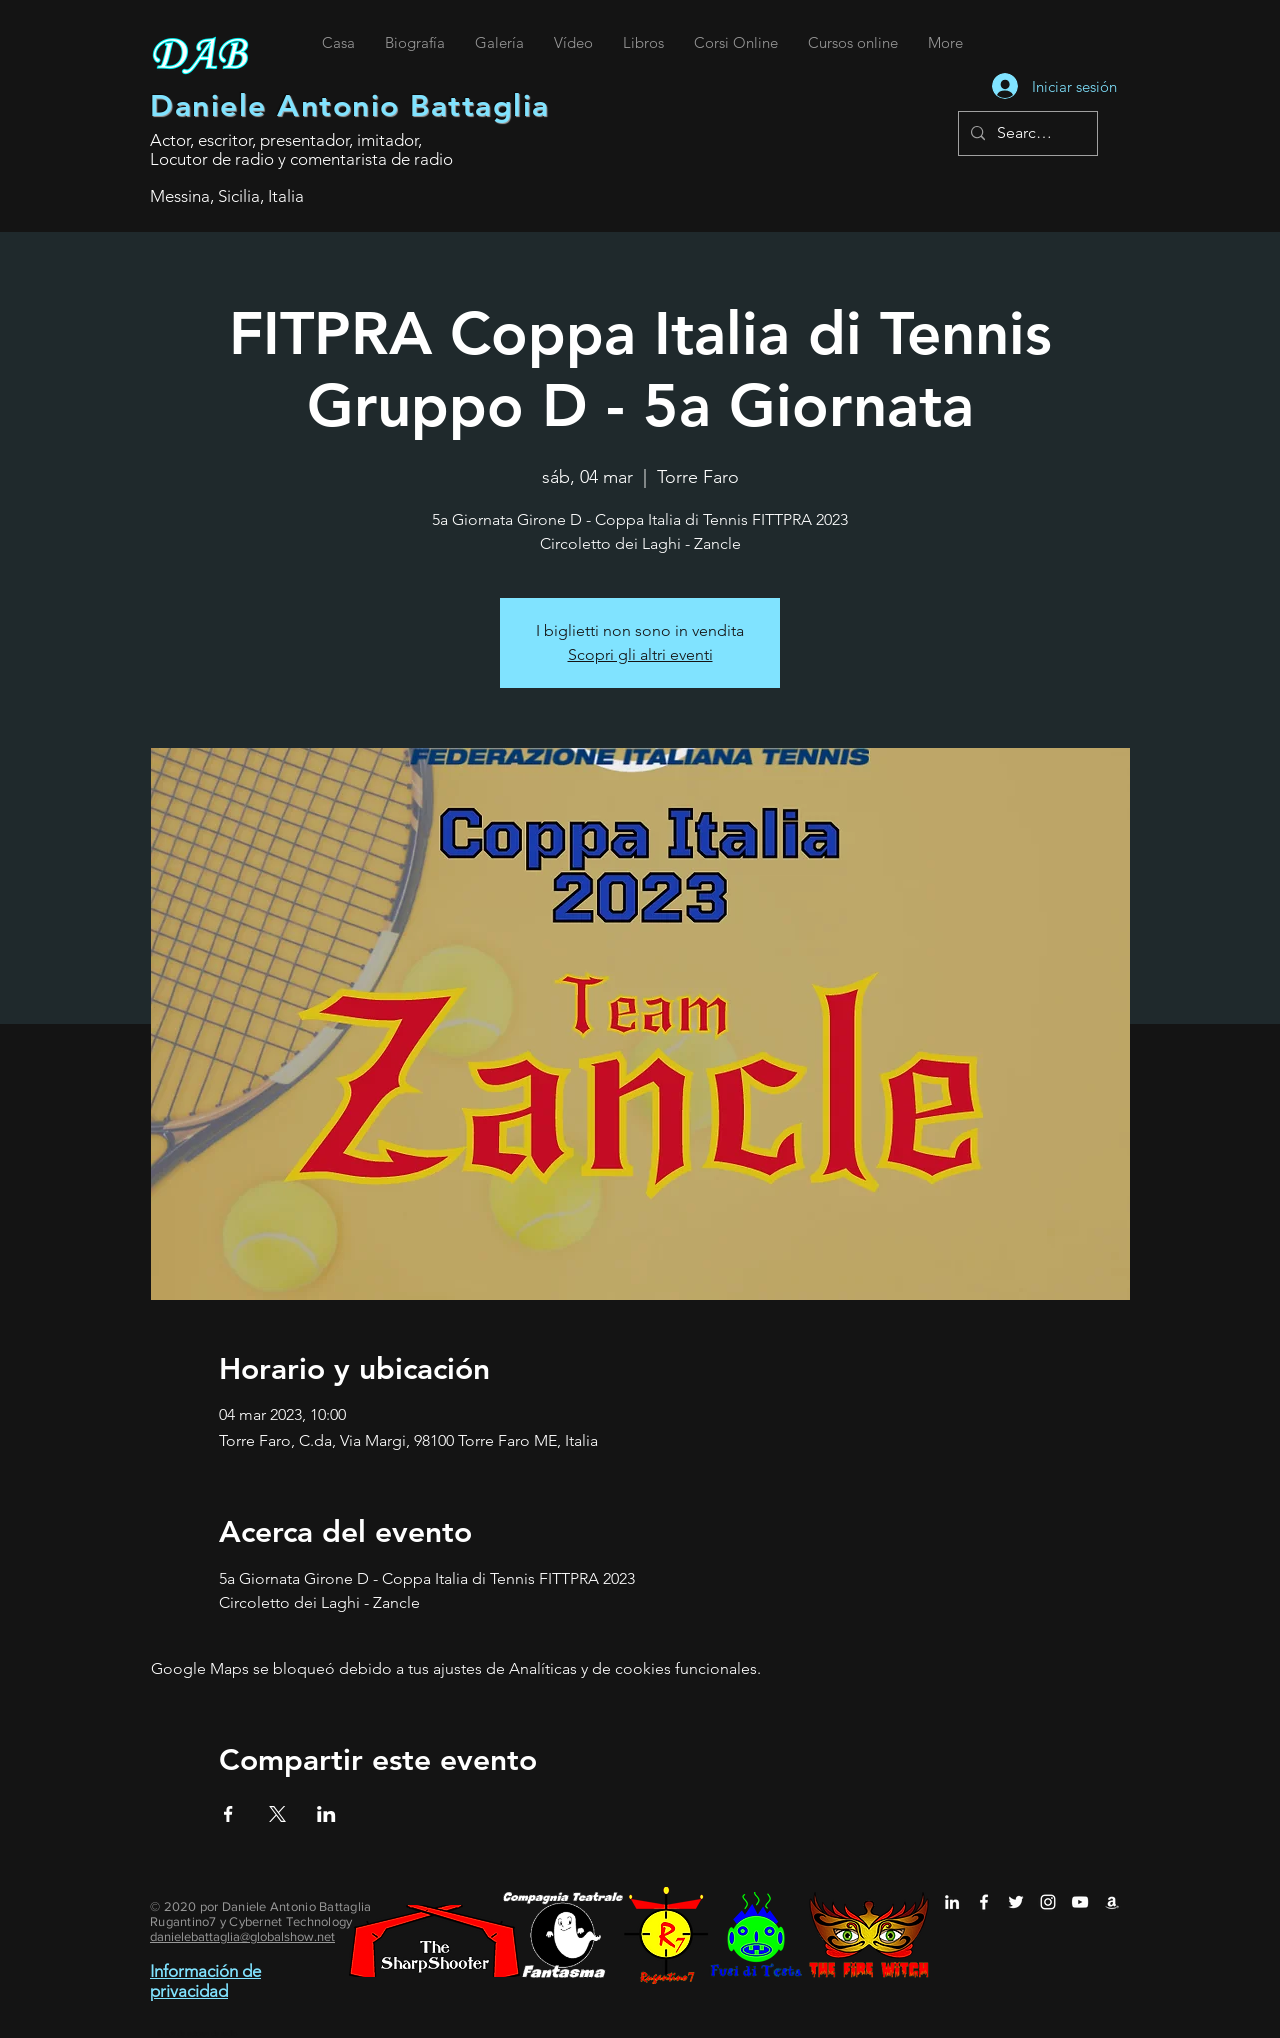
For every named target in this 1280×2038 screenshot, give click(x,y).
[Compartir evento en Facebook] (228, 1814)
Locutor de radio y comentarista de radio (301, 159)
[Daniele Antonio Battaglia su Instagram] (1048, 1902)
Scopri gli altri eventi (640, 654)
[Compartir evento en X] (277, 1814)
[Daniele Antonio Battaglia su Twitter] (1016, 1902)
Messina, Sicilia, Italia (227, 196)
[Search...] (1026, 133)
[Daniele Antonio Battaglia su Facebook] (984, 1902)
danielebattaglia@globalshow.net (242, 1936)
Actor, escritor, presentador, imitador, (286, 140)
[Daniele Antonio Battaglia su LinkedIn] (952, 1902)
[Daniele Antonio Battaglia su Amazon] (1112, 1902)
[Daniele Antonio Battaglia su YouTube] (1080, 1902)
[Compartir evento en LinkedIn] (326, 1814)
